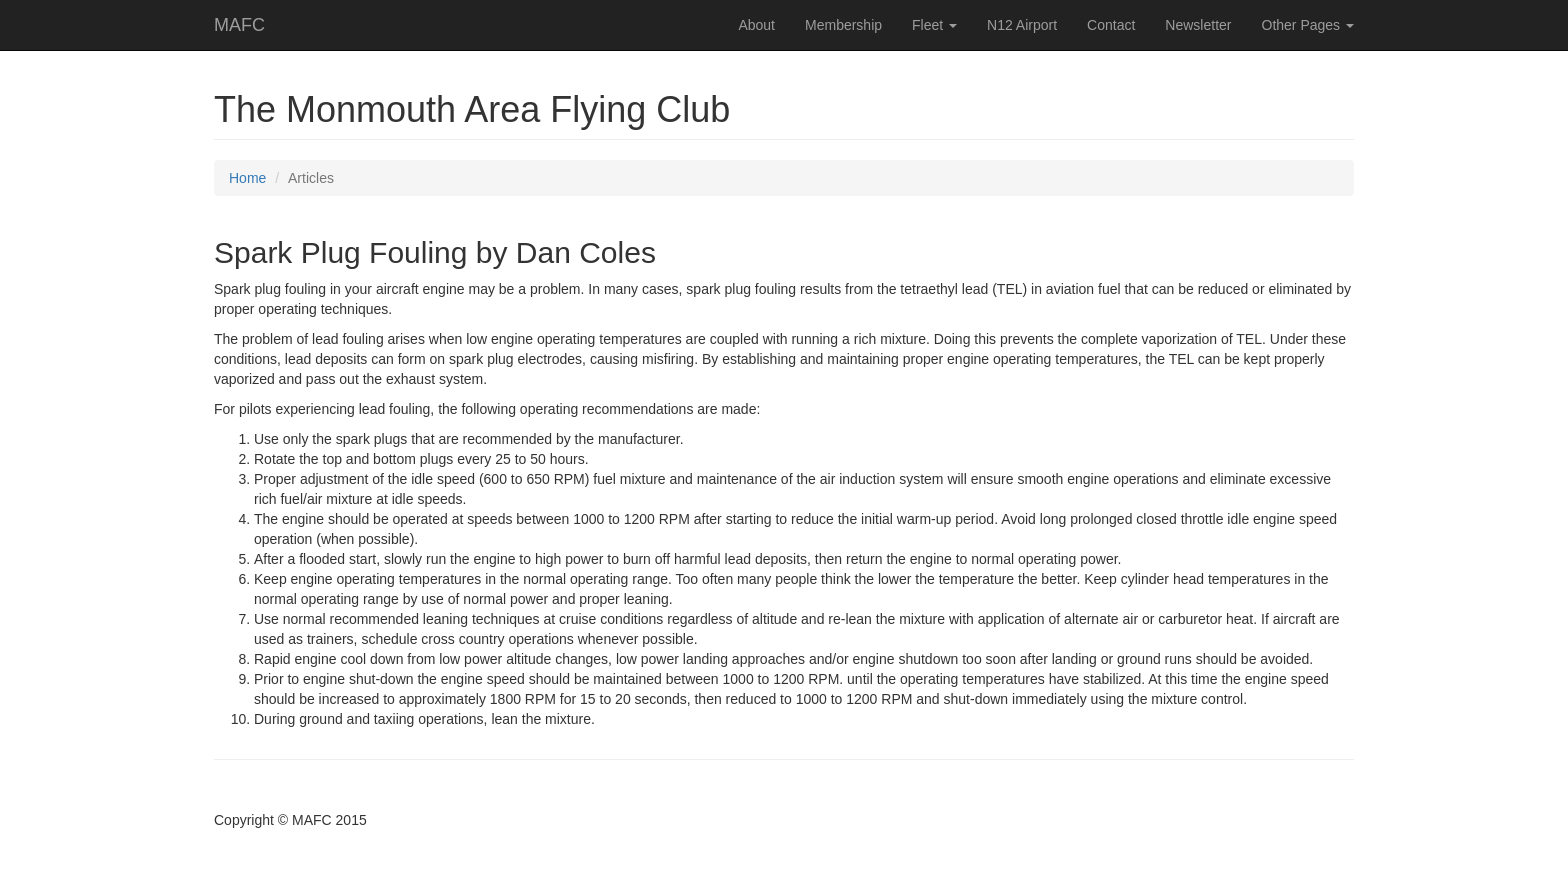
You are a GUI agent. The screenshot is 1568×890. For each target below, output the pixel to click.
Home (247, 178)
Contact (1111, 25)
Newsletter (1198, 25)
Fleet (934, 25)
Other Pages (1308, 25)
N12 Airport (1022, 25)
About (756, 25)
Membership (843, 25)
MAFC (239, 25)
